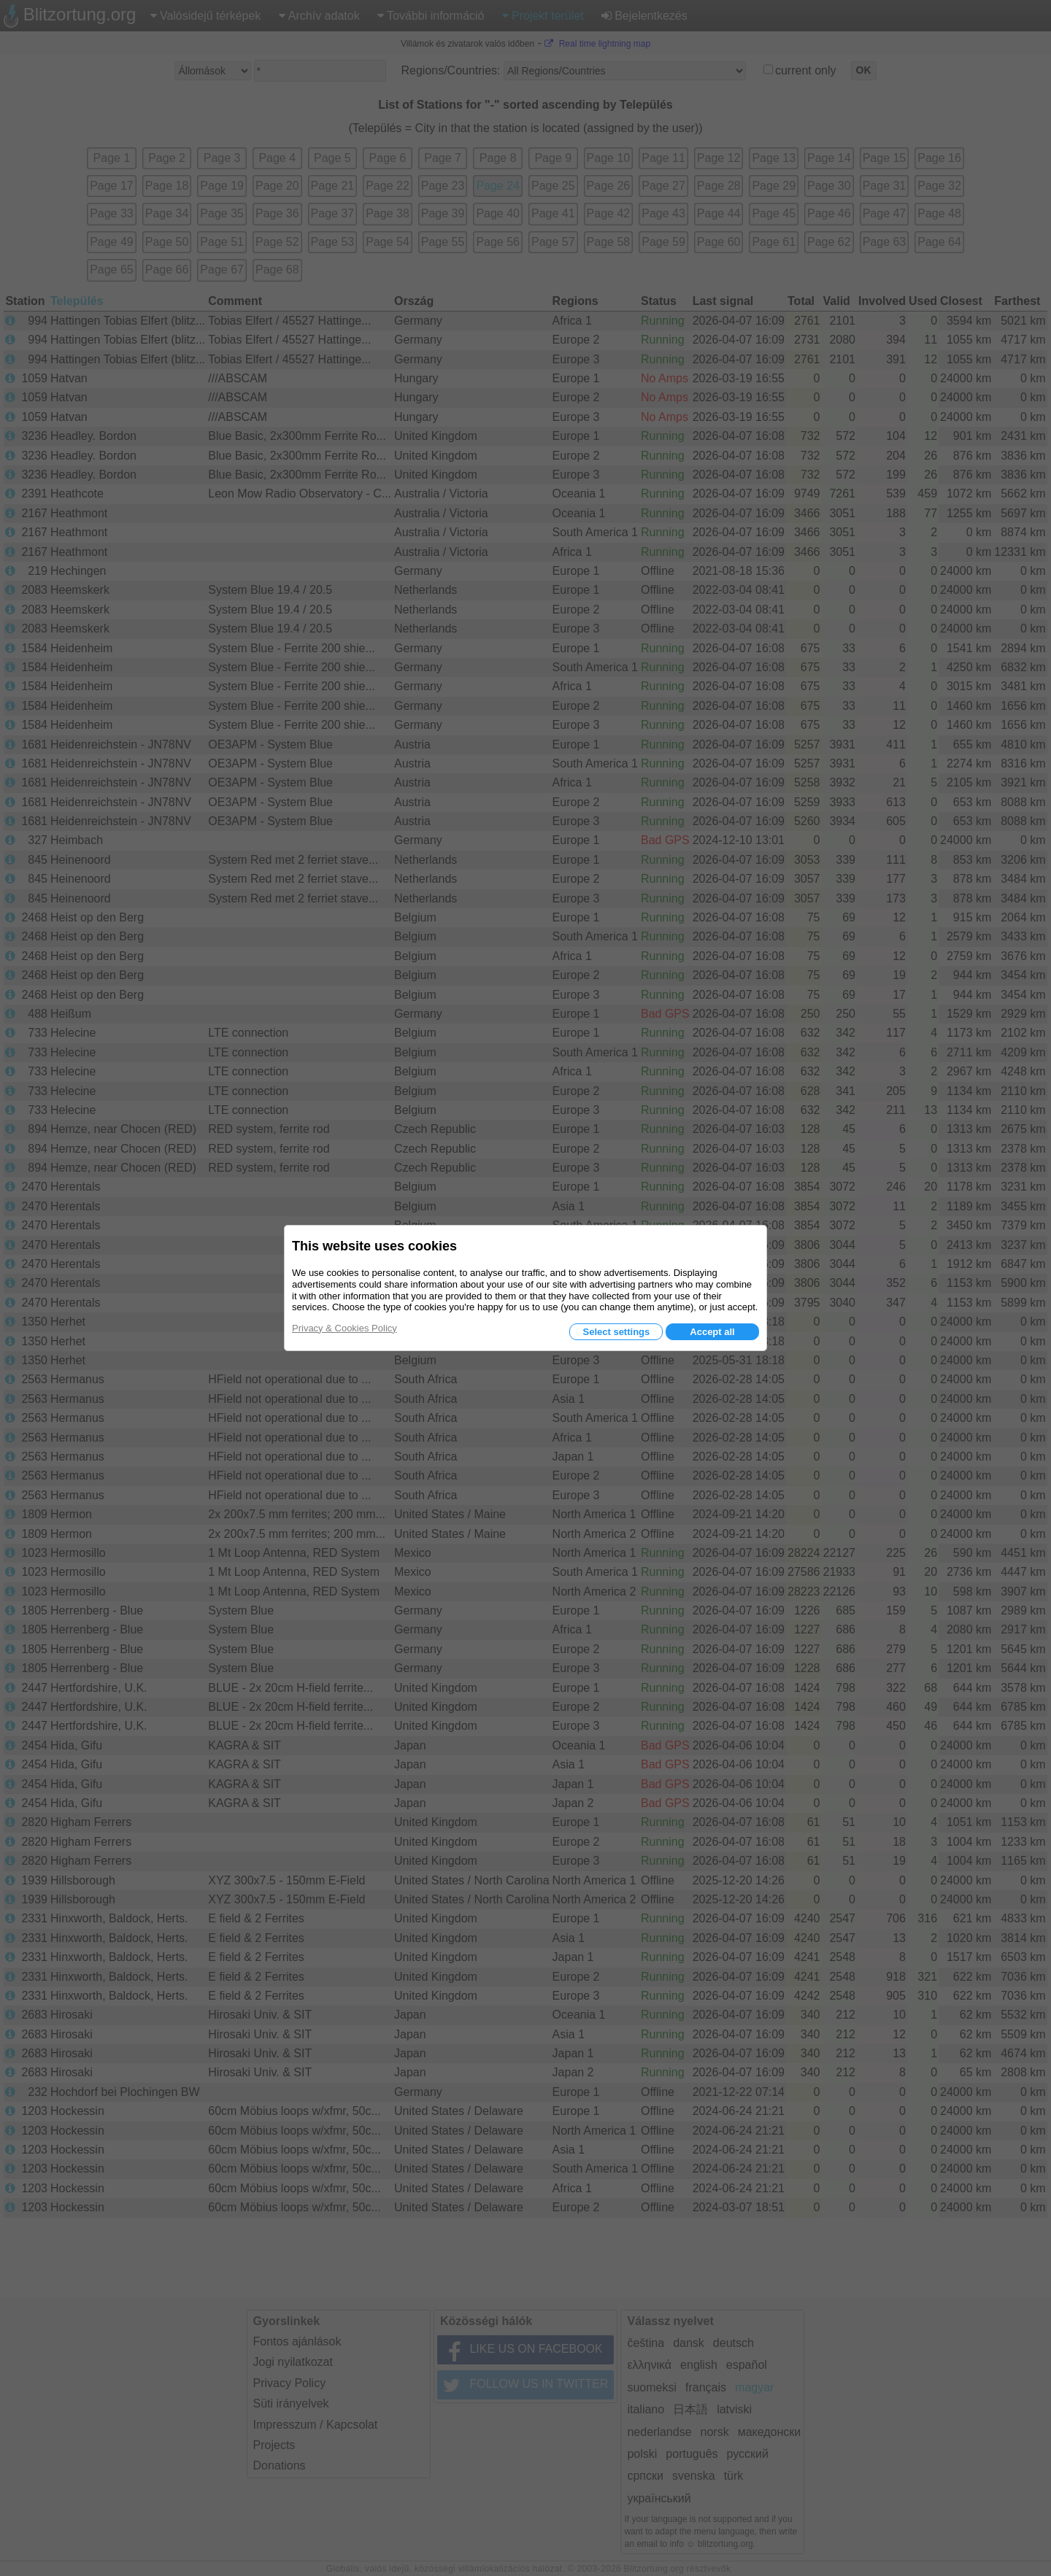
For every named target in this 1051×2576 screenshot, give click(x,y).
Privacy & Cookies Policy (344, 1328)
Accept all (712, 1331)
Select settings (616, 1331)
